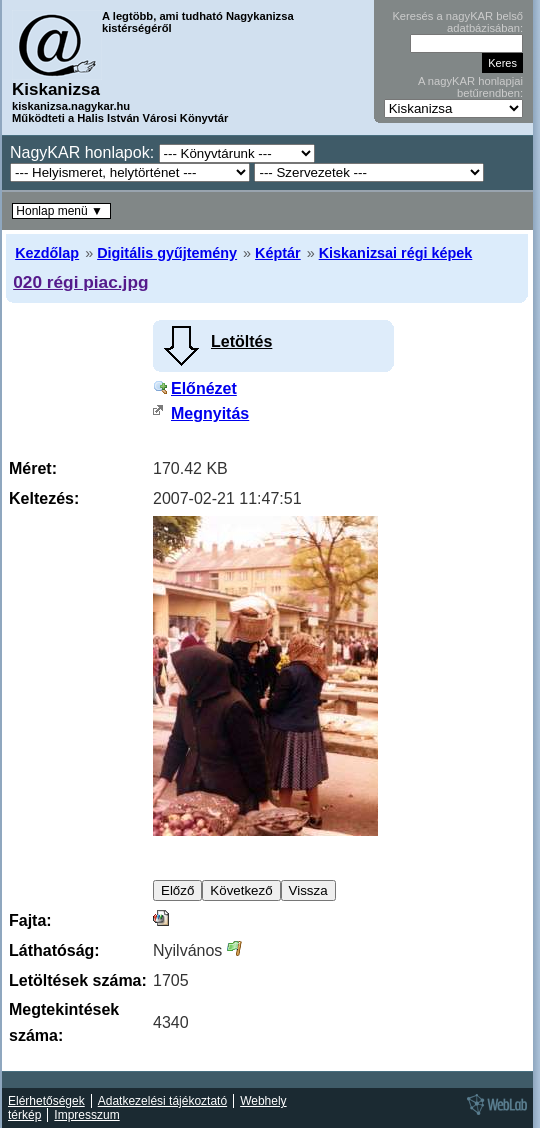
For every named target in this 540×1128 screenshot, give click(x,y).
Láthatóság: (54, 950)
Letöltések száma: (78, 980)
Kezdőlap (47, 253)
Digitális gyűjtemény (167, 253)
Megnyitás (210, 413)
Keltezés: (44, 498)
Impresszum (86, 1115)
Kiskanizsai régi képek (396, 253)
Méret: (33, 468)
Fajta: (30, 920)
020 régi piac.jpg (80, 282)
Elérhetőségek (46, 1101)
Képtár (278, 253)
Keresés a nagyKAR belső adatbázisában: (457, 22)
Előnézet (204, 388)
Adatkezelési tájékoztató (162, 1101)
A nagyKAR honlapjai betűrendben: (470, 87)
